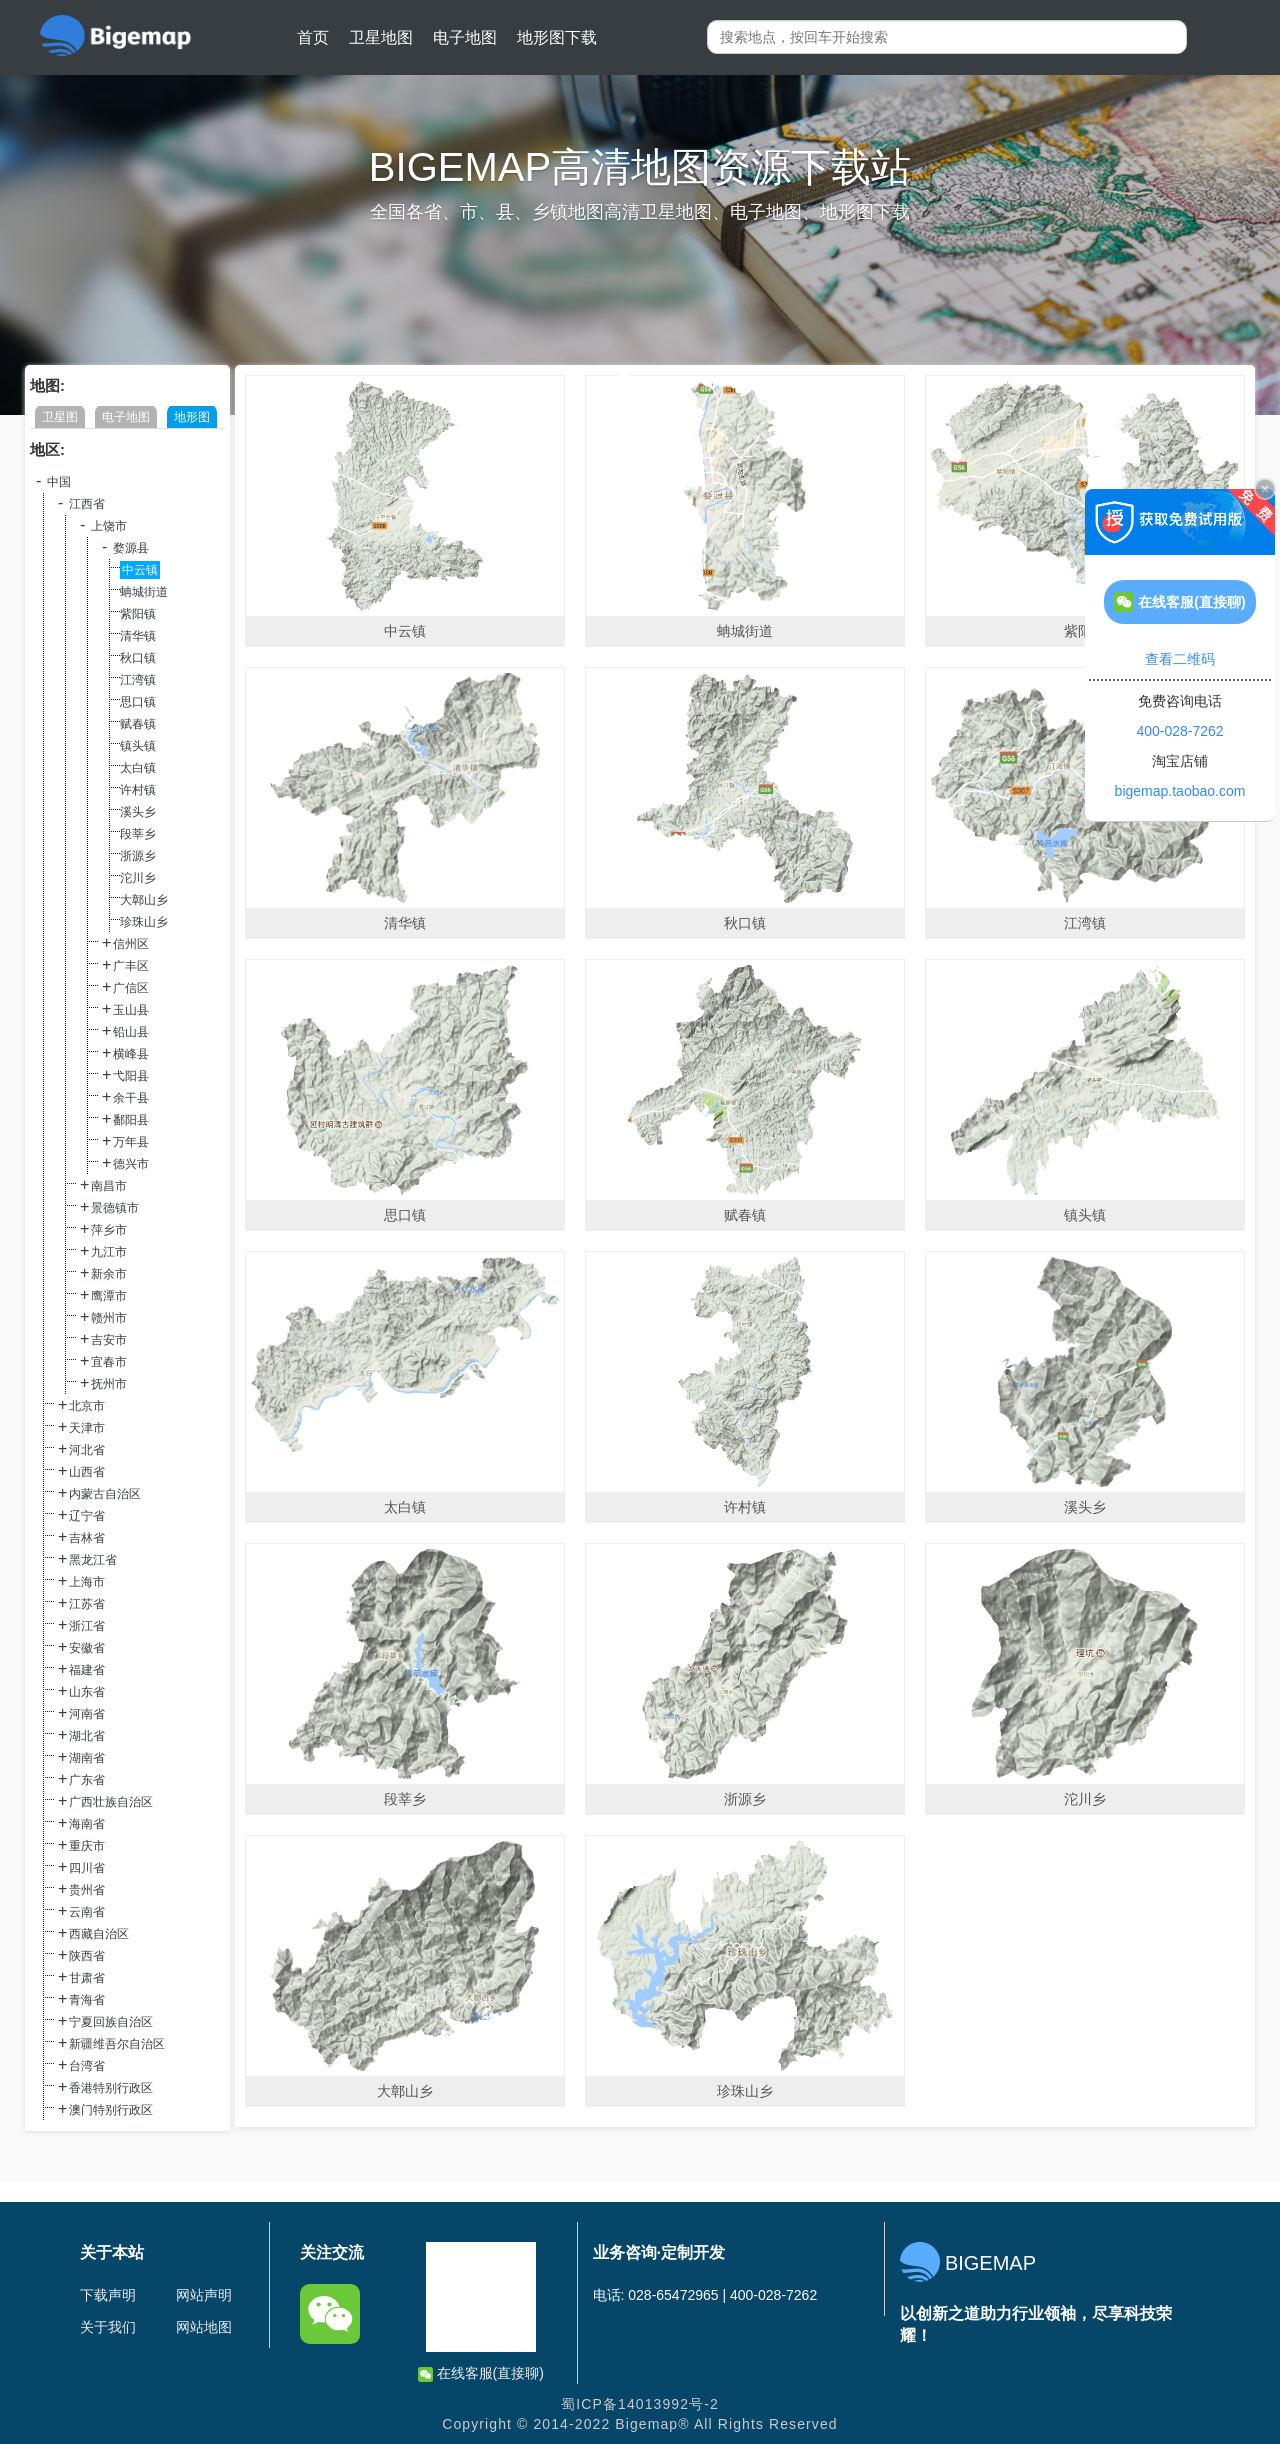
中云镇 (140, 570)
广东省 (87, 1780)
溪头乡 (138, 812)
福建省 (87, 1670)
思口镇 (138, 702)
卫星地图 (381, 37)
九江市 (109, 1252)
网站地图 (204, 2327)
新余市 (109, 1274)
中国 (59, 482)
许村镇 (138, 790)
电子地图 (465, 37)
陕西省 (87, 1956)
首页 (313, 37)
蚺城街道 (144, 592)
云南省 (87, 1912)
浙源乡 (138, 856)
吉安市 (109, 1340)
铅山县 (131, 1032)
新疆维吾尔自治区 (117, 2044)
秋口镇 (138, 658)
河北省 (87, 1450)
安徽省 (87, 1648)
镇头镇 (138, 746)
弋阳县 (131, 1076)
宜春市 (109, 1362)
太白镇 (138, 768)
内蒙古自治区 (105, 1494)
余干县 (131, 1098)
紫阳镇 (138, 614)
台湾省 (87, 2066)
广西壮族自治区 (111, 1802)
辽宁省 (87, 1516)
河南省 (87, 1714)
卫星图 (60, 417)
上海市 (87, 1582)
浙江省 (87, 1626)
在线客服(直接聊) (481, 2373)
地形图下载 (557, 37)
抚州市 (109, 1384)
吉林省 (87, 1538)
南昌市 (109, 1186)
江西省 (87, 504)
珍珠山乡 (144, 922)
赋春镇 (138, 724)
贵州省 (87, 1890)
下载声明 (108, 2295)
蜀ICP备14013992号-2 (640, 2404)
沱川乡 (138, 878)
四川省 (87, 1868)
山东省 (87, 1692)
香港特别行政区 (111, 2088)
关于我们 (108, 2327)
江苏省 (87, 1604)
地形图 (192, 417)
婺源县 (131, 548)
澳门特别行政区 (111, 2110)
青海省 (87, 2000)
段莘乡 (138, 834)
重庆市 (87, 1846)
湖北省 (87, 1736)
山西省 (87, 1472)
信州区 (131, 944)
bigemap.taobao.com (1180, 791)
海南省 (87, 1824)
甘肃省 (87, 1978)
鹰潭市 (109, 1296)
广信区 (131, 988)
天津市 (87, 1428)
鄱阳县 (131, 1120)
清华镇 (138, 636)
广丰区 (131, 966)
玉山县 (131, 1010)
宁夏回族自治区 (111, 2022)
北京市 (87, 1406)
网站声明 (204, 2295)
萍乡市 (109, 1230)
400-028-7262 (1179, 731)
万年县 (131, 1142)
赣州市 (109, 1318)
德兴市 (131, 1164)
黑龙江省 (93, 1560)
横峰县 (131, 1054)
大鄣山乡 (144, 900)
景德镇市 (115, 1208)
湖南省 (87, 1758)
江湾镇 (138, 680)
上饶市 (109, 526)
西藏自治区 (99, 1934)
